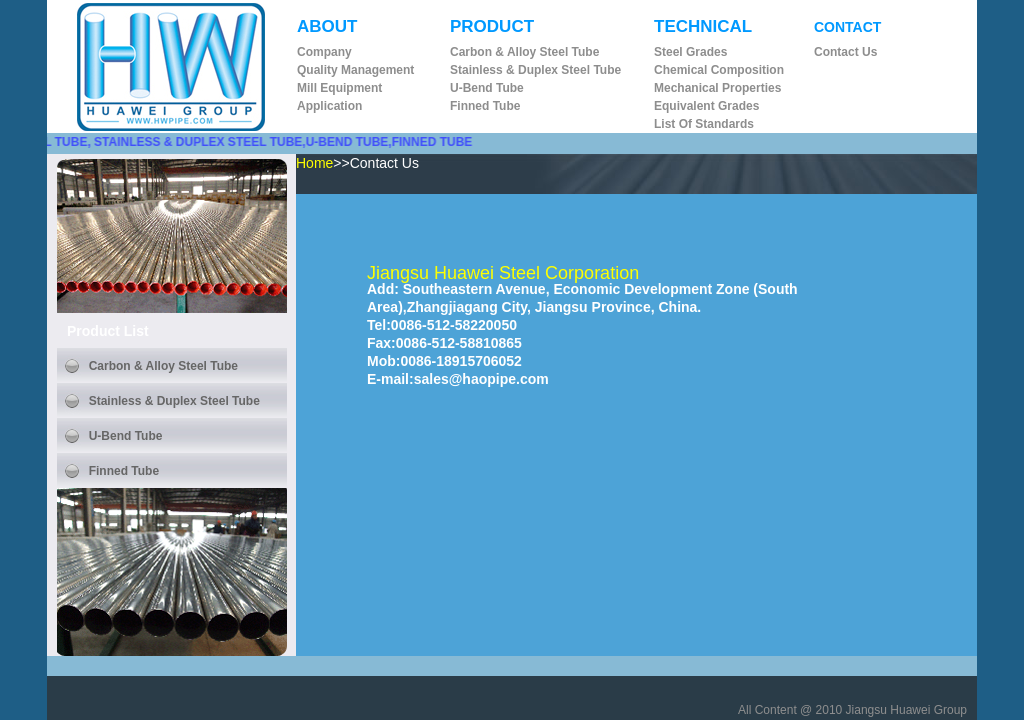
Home (314, 163)
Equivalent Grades (706, 106)
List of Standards (704, 124)
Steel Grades (690, 52)
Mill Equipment (339, 88)
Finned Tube (485, 106)
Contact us (845, 52)
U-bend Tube (487, 88)
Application (329, 106)
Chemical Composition (719, 70)
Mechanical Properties (717, 88)
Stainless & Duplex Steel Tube (535, 70)
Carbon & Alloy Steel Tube (524, 52)
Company (324, 52)
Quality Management (355, 70)
